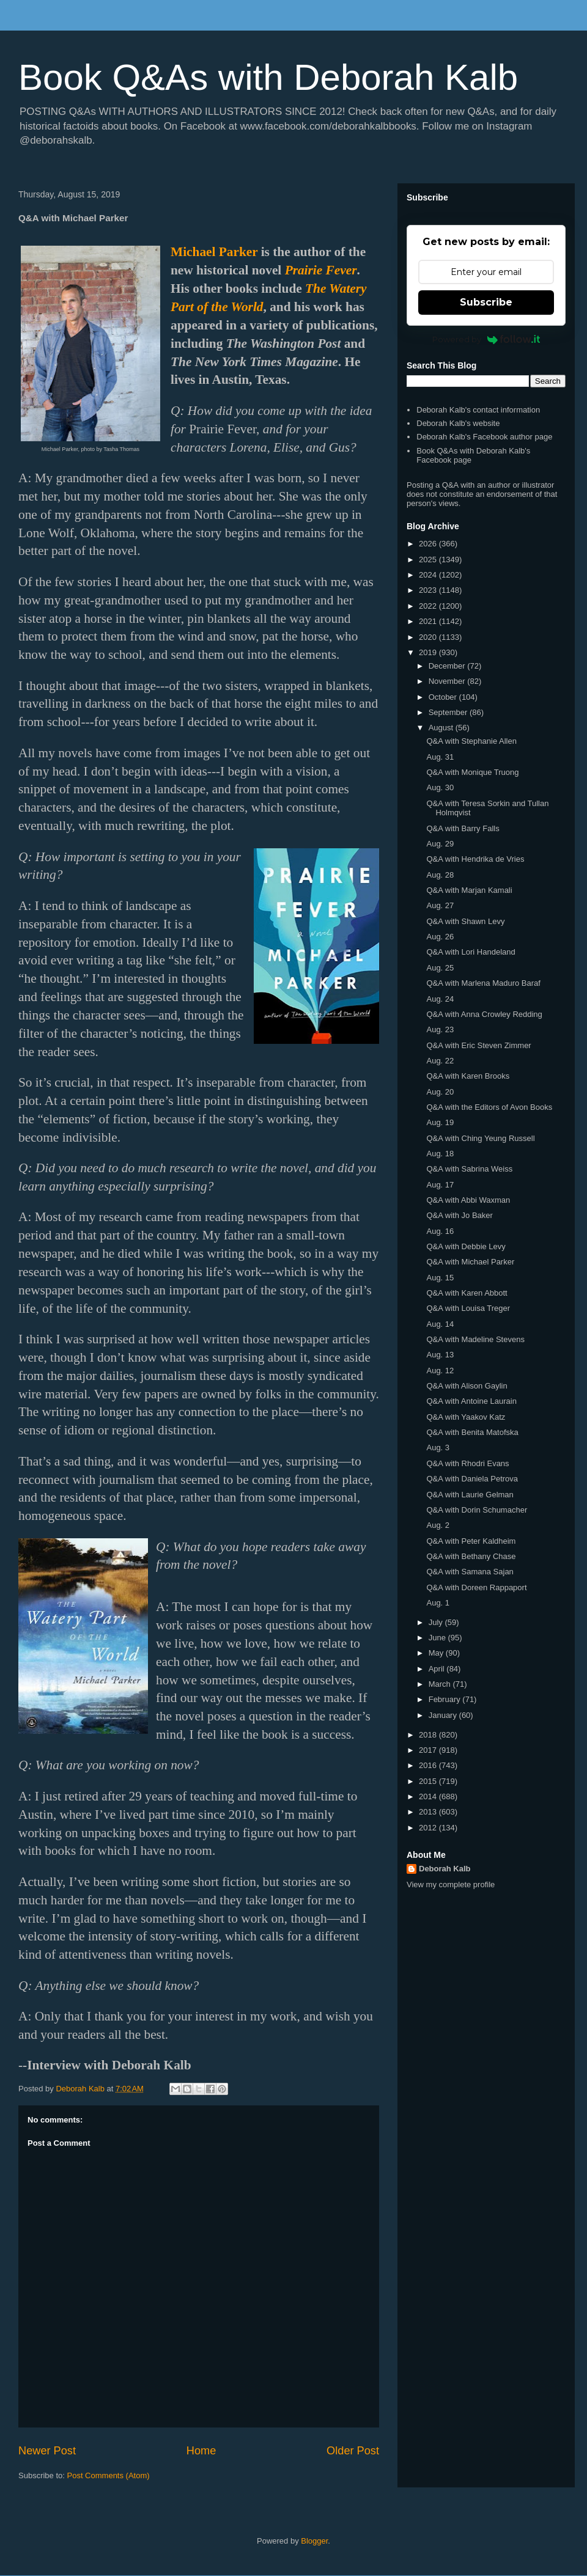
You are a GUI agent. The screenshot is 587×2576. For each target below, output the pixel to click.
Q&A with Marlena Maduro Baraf (483, 983)
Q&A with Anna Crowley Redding (484, 1014)
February (446, 1699)
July (437, 1622)
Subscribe (486, 302)
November (448, 681)
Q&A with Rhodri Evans (467, 1463)
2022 (429, 606)
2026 (429, 543)
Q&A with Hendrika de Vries (475, 859)
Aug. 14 (440, 1324)
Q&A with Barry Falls (462, 828)
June (438, 1637)
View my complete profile (451, 1884)
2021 (429, 621)
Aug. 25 (440, 967)
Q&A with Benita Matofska (472, 1432)
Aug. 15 (440, 1277)
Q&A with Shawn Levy (465, 921)
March (441, 1684)
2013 (429, 1811)
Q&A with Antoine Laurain (471, 1401)
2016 (429, 1765)
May (437, 1652)
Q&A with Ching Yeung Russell (480, 1138)
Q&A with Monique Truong (472, 772)
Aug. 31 (440, 756)
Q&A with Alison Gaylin (466, 1385)
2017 (429, 1750)
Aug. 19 (440, 1122)
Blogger (314, 2540)
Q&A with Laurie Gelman (469, 1494)
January (444, 1715)
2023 (429, 590)
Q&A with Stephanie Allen (471, 741)
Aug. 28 (440, 874)
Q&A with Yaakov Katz (465, 1417)
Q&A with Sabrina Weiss (469, 1168)
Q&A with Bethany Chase (470, 1556)
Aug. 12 (440, 1370)
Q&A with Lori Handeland (470, 951)
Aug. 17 (440, 1184)
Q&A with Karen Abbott (466, 1292)
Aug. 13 (440, 1354)
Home (201, 2451)
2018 (429, 1734)
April (438, 1668)
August (442, 727)
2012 (429, 1827)
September (449, 712)
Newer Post (47, 2451)
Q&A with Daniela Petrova (472, 1478)
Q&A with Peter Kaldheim (470, 1541)
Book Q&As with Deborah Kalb (268, 77)
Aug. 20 (440, 1091)
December (448, 665)
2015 (429, 1781)
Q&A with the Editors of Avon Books (489, 1107)
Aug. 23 (440, 1029)
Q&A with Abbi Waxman (468, 1200)
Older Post (353, 2451)
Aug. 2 (437, 1525)
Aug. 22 (440, 1060)
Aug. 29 (440, 843)
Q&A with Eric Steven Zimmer (478, 1045)
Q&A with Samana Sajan (469, 1571)
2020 (429, 637)
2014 (429, 1796)
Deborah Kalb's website (458, 423)
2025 (429, 559)
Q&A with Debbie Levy (465, 1246)
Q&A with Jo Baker (459, 1215)
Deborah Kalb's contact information (478, 409)
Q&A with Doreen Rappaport (476, 1587)
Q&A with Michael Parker (470, 1261)
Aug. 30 (440, 787)
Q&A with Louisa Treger (468, 1308)
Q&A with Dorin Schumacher (476, 1509)
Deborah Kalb (445, 1868)
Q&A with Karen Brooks (467, 1076)
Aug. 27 (440, 905)
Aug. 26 (440, 936)
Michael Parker (214, 251)
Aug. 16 (440, 1231)
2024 (429, 574)
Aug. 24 (440, 999)
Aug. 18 (440, 1153)
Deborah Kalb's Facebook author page (484, 436)
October (444, 697)
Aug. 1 (437, 1602)
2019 (429, 652)
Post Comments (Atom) (108, 2475)
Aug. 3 (437, 1447)
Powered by (486, 339)
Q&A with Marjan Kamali (469, 890)
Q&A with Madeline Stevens (475, 1339)
